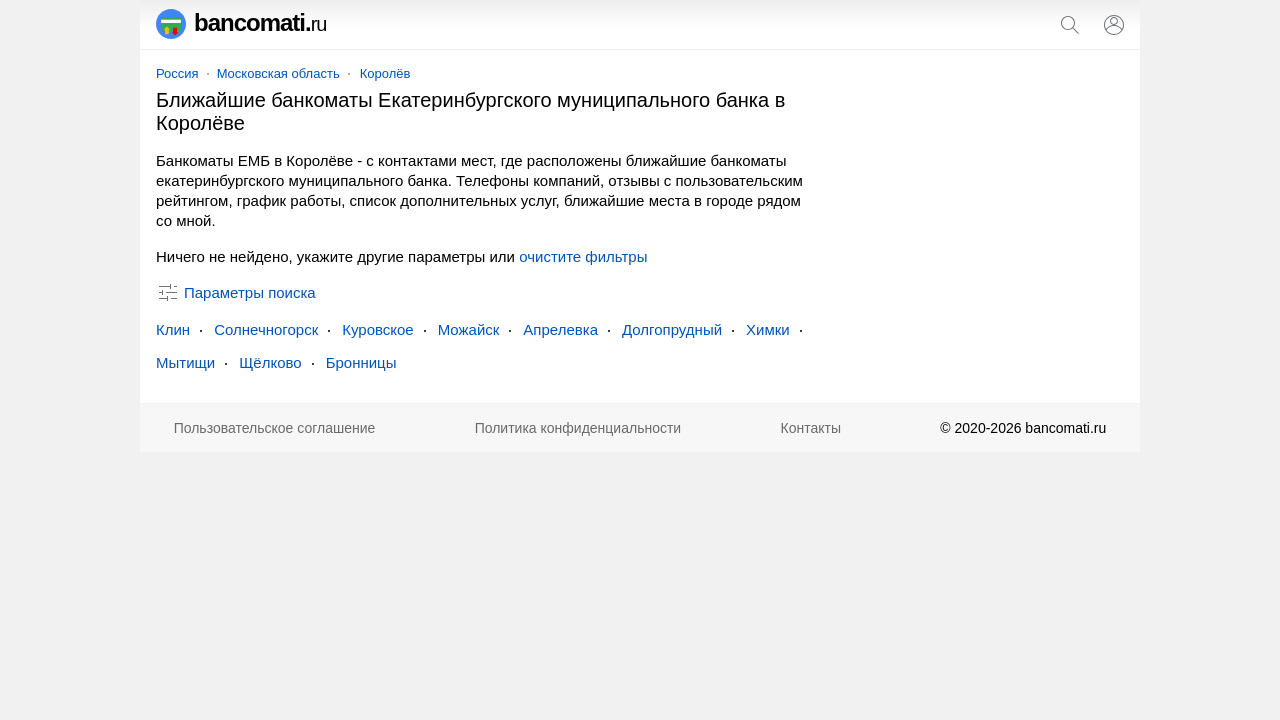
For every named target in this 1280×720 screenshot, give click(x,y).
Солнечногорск (266, 329)
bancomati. (241, 22)
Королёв (385, 73)
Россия (177, 73)
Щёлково (270, 362)
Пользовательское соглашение (275, 428)
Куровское (377, 329)
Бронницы (361, 362)
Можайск (469, 329)
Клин (173, 329)
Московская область (278, 73)
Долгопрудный (672, 329)
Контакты (811, 428)
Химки (768, 329)
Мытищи (185, 362)
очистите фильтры (583, 256)
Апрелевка (560, 329)
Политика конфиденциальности (578, 428)
